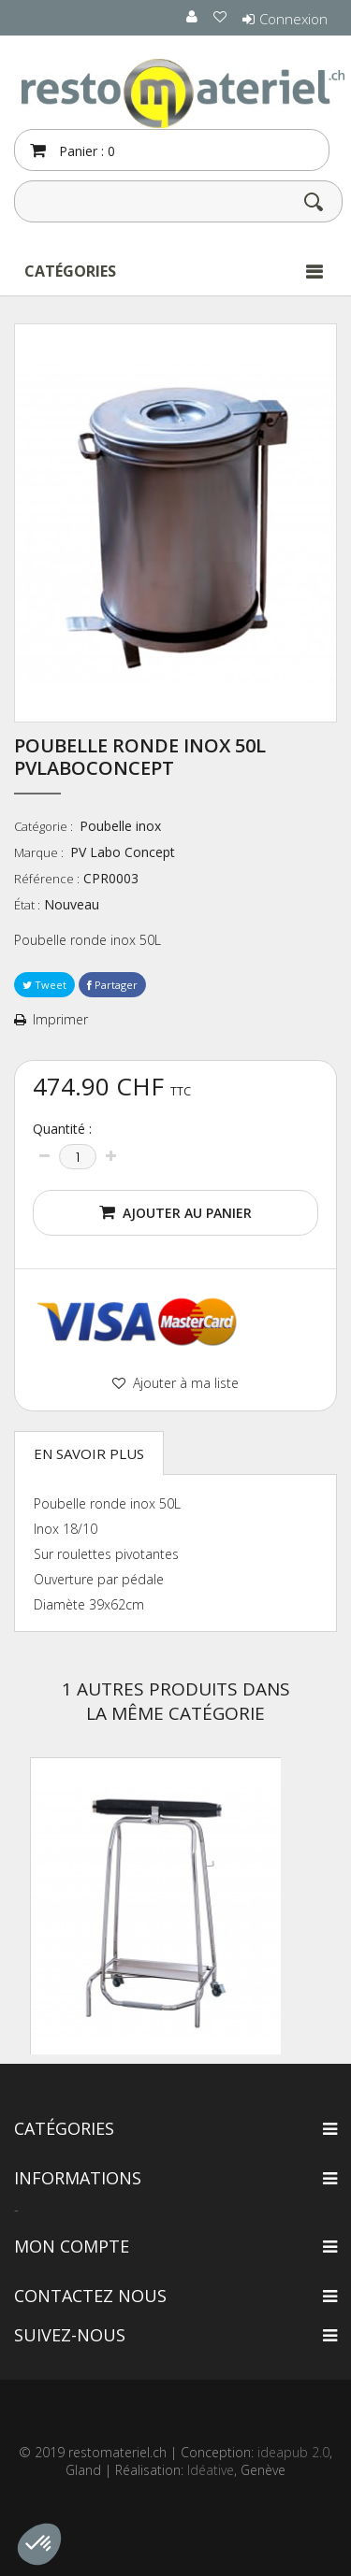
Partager (112, 985)
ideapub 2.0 (293, 2452)
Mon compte (71, 2246)
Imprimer (60, 1019)
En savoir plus (89, 1453)
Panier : (85, 151)
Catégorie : (45, 826)
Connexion (293, 18)
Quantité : (62, 1129)
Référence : (47, 878)
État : (27, 904)
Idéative (210, 2470)
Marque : (40, 852)
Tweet (44, 985)
